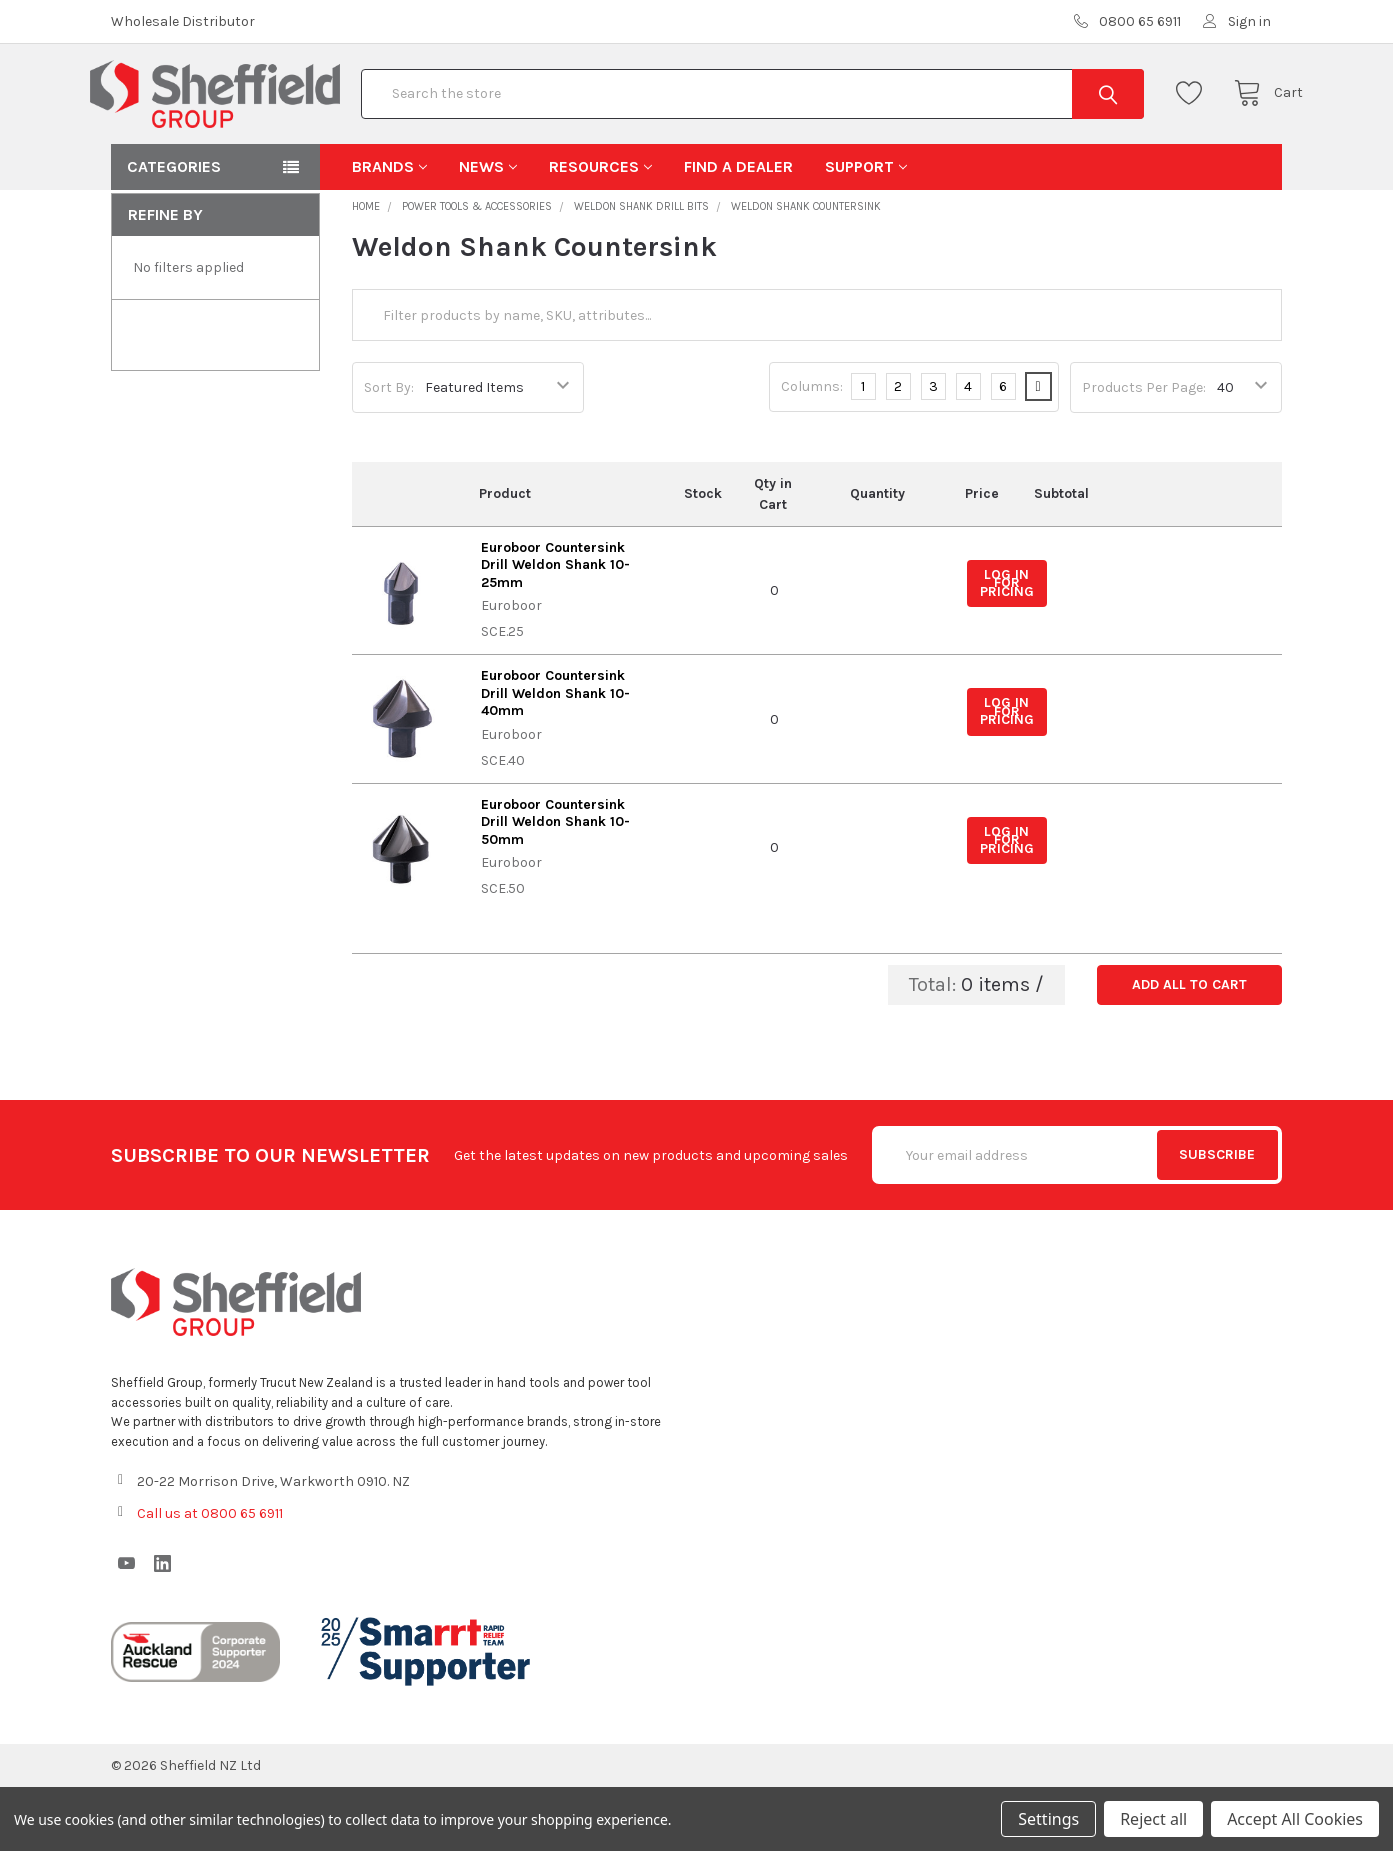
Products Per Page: (1144, 451)
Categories (174, 230)
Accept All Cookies (1295, 1819)
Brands (389, 230)
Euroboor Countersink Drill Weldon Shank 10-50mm (555, 886)
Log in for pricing (1007, 647)
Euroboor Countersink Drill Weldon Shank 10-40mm (555, 757)
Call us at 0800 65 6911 (210, 1577)
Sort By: (389, 451)
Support (866, 230)
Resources (600, 230)
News (488, 230)
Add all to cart (1189, 1048)
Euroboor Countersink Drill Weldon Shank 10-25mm (555, 629)
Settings (1048, 1819)
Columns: (812, 450)
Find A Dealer (738, 230)
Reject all (1153, 1819)
